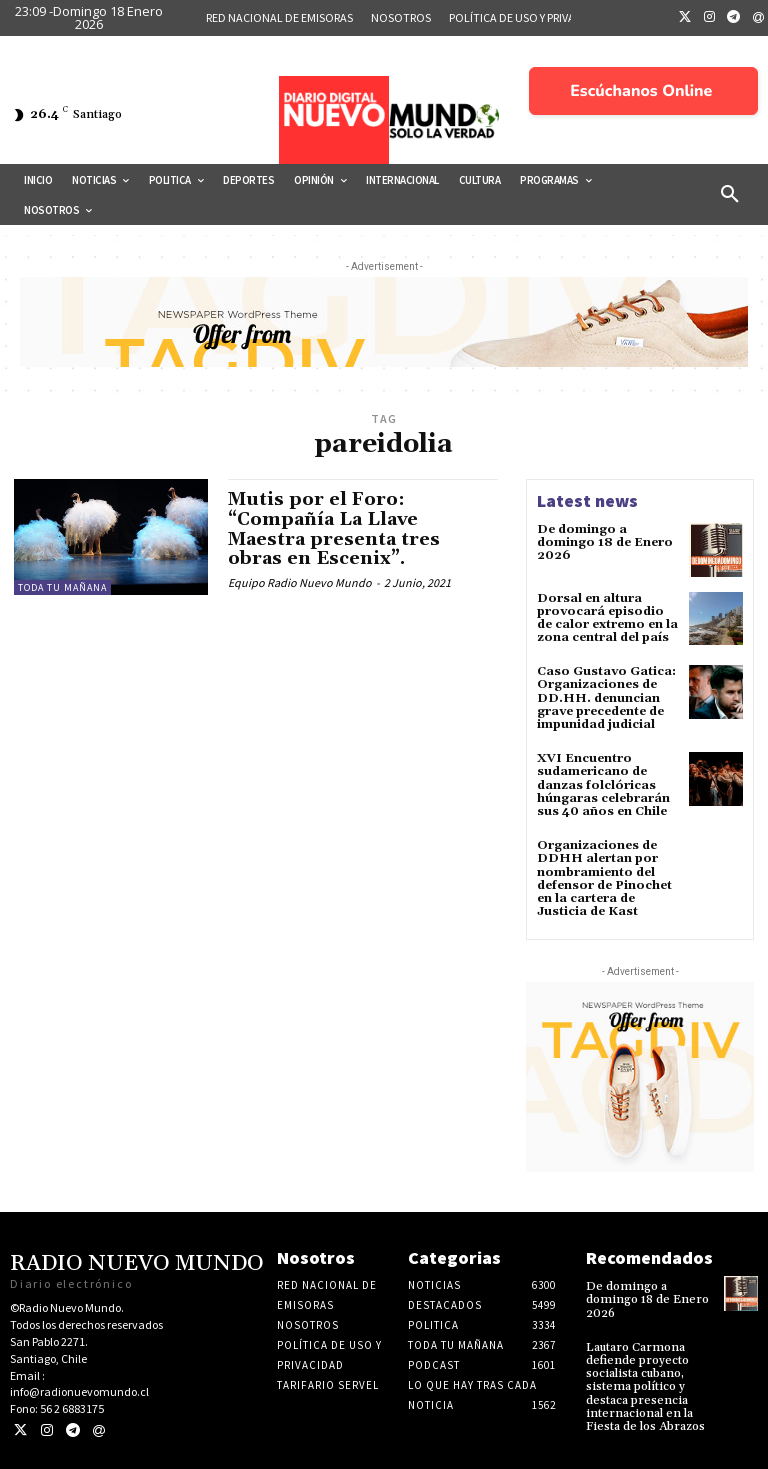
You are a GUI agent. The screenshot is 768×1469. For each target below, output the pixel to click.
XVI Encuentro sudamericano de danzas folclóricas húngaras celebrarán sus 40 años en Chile (603, 785)
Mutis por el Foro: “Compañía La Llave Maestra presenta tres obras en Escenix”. (334, 529)
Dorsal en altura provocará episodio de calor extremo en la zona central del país (607, 618)
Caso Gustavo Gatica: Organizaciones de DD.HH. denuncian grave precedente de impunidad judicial (606, 698)
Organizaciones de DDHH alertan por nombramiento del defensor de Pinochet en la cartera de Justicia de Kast (604, 878)
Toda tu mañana (62, 587)
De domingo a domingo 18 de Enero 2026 (605, 542)
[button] (730, 195)
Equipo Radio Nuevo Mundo (300, 582)
